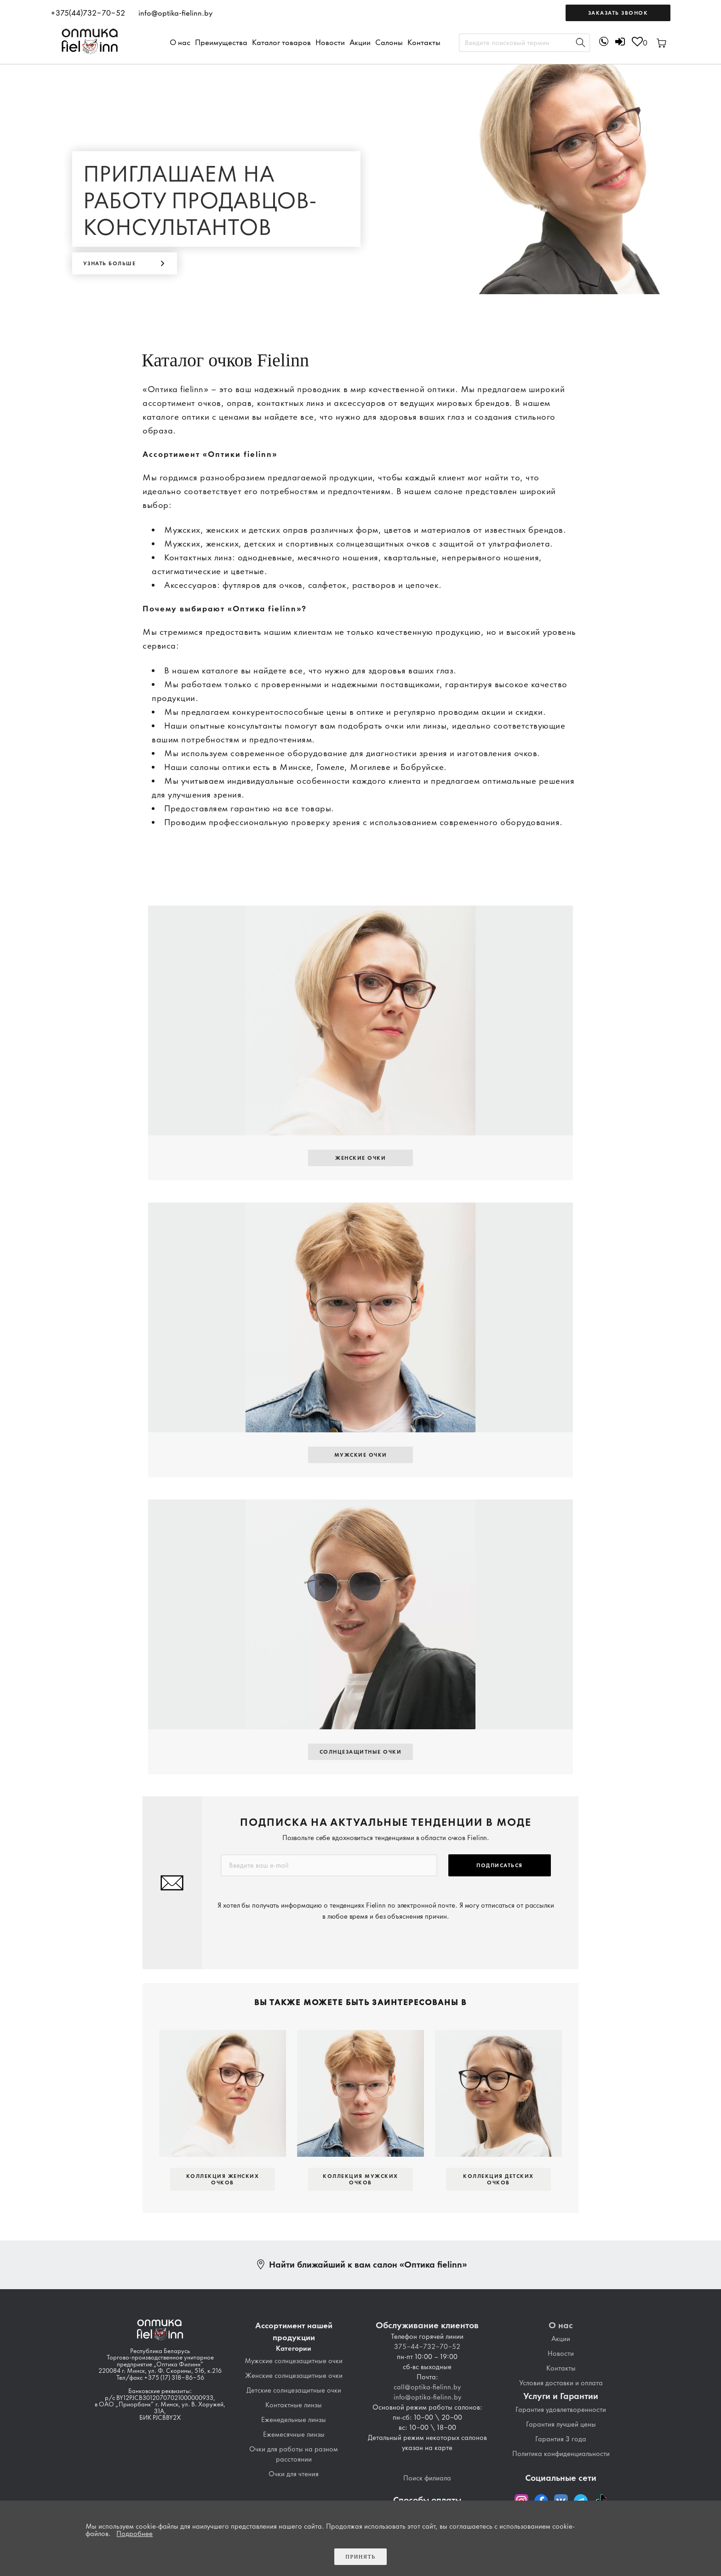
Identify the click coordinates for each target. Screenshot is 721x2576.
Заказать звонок (618, 13)
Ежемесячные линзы (294, 2434)
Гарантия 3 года (560, 2439)
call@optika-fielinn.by (427, 2387)
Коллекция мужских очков (360, 2179)
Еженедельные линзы (293, 2420)
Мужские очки (360, 1455)
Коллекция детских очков (498, 2179)
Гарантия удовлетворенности (560, 2409)
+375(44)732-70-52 (88, 12)
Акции (360, 42)
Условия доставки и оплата (561, 2383)
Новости (330, 42)
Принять (360, 2556)
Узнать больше (109, 263)
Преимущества (221, 42)
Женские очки (360, 1158)
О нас (180, 42)
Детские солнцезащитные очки (293, 2390)
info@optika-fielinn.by (175, 12)
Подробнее (134, 2534)
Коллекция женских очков (222, 2179)
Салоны (389, 42)
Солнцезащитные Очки (361, 1752)
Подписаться (499, 1865)
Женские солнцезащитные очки (294, 2375)
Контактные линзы (293, 2405)
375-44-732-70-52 (427, 2346)
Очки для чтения (294, 2474)
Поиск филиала (427, 2478)
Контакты (424, 42)
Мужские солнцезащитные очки (294, 2361)
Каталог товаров (281, 42)
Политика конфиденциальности (561, 2454)
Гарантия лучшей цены (561, 2424)
